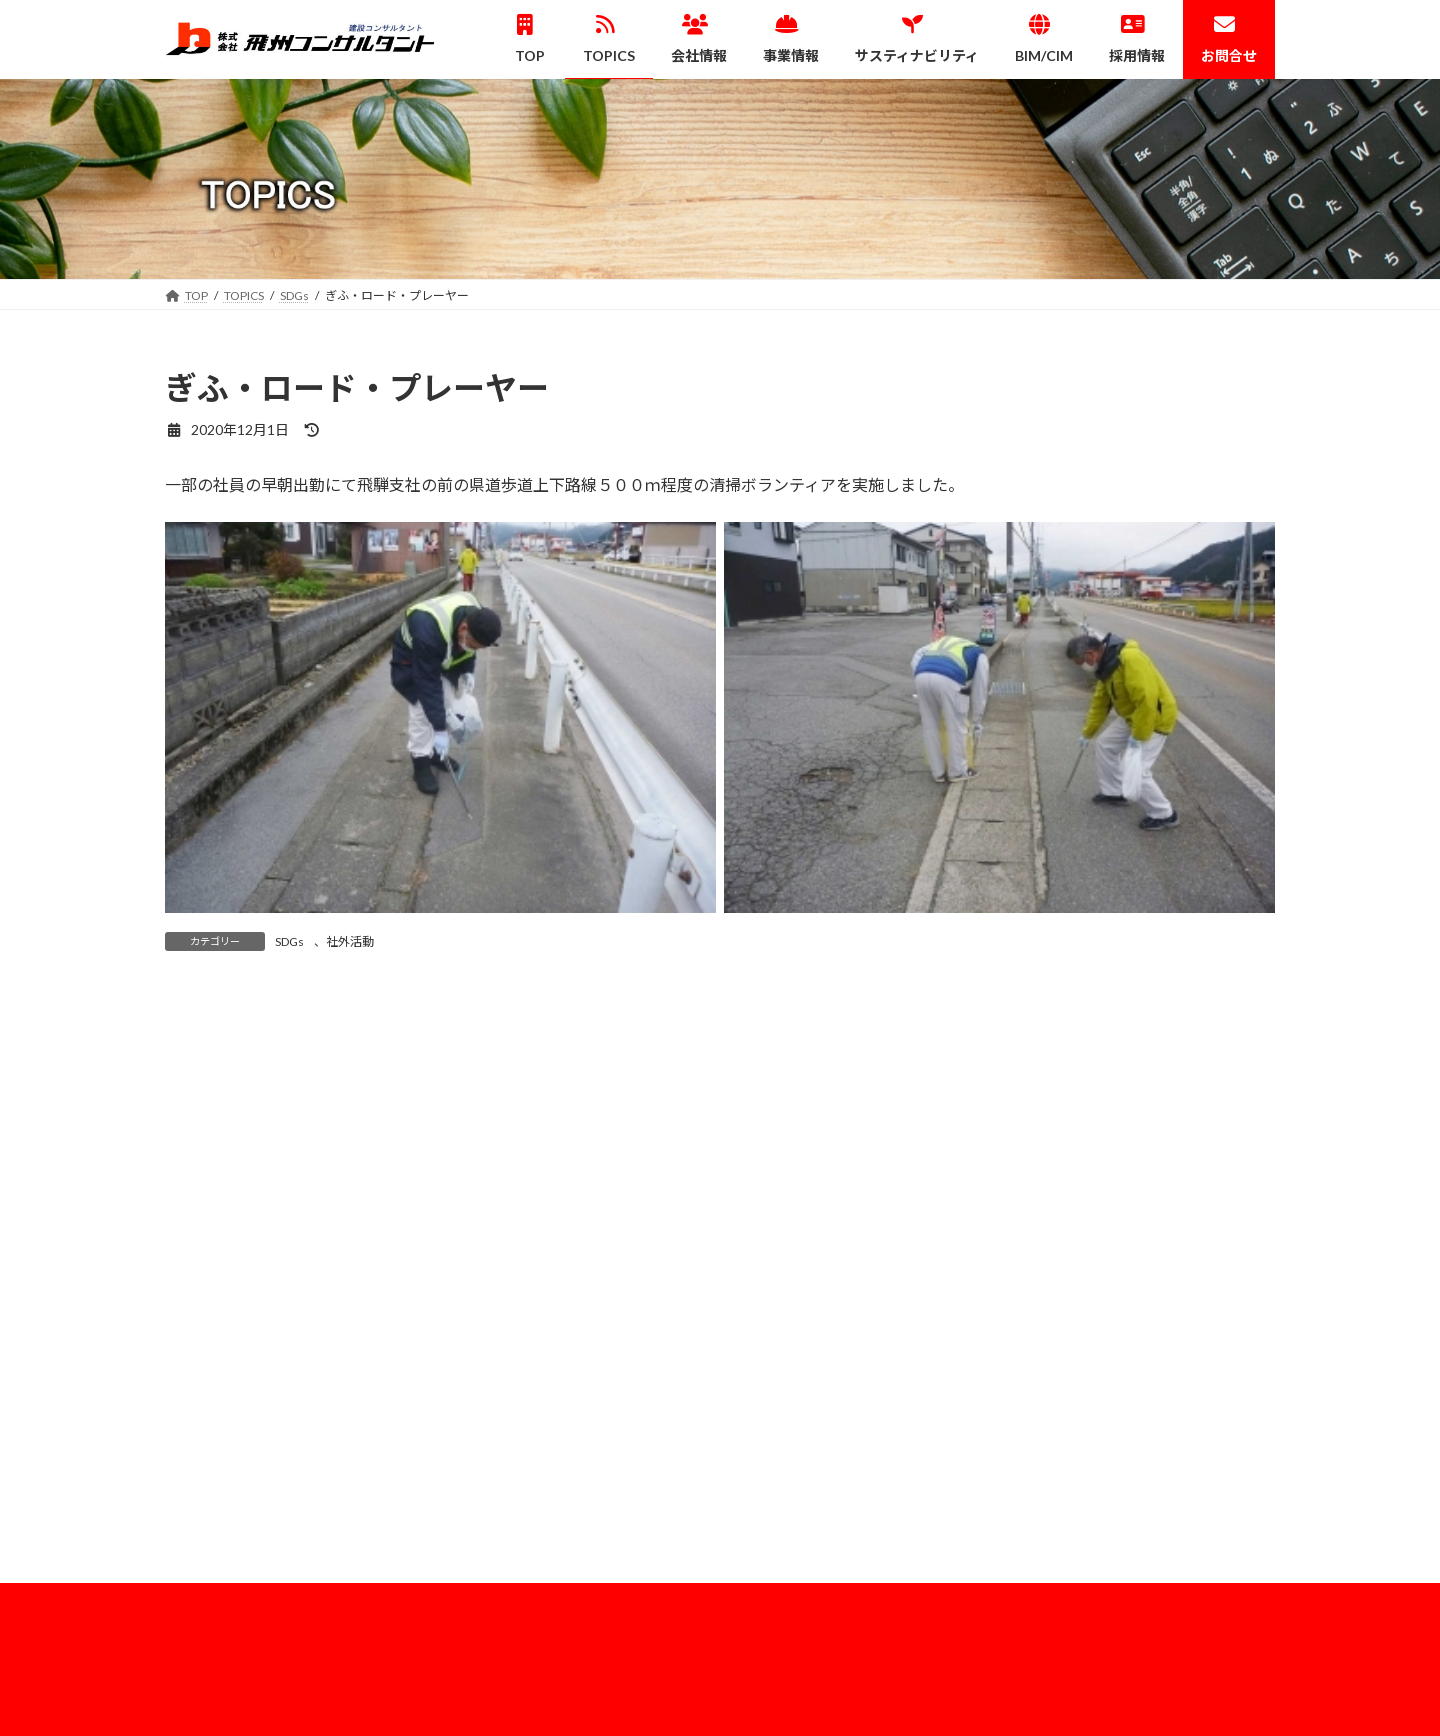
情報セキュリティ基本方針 (1115, 1383)
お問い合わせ (1080, 1622)
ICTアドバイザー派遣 (949, 1035)
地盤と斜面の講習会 (374, 1035)
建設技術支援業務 (807, 1418)
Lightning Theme (715, 1701)
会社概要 (1056, 1244)
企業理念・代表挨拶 (1098, 1279)
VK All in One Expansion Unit (849, 1701)
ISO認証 (1065, 1348)
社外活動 (350, 941)
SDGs (289, 941)
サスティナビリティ (1097, 1418)
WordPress (612, 1701)
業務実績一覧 (795, 1453)
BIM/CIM (771, 1486)
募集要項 (1080, 1587)
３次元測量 (789, 1348)
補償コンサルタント (813, 1383)
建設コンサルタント (813, 1279)
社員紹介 (1080, 1552)
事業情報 (771, 1244)
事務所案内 (1074, 1314)
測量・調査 (789, 1314)
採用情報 (1068, 1518)
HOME (1050, 1483)
